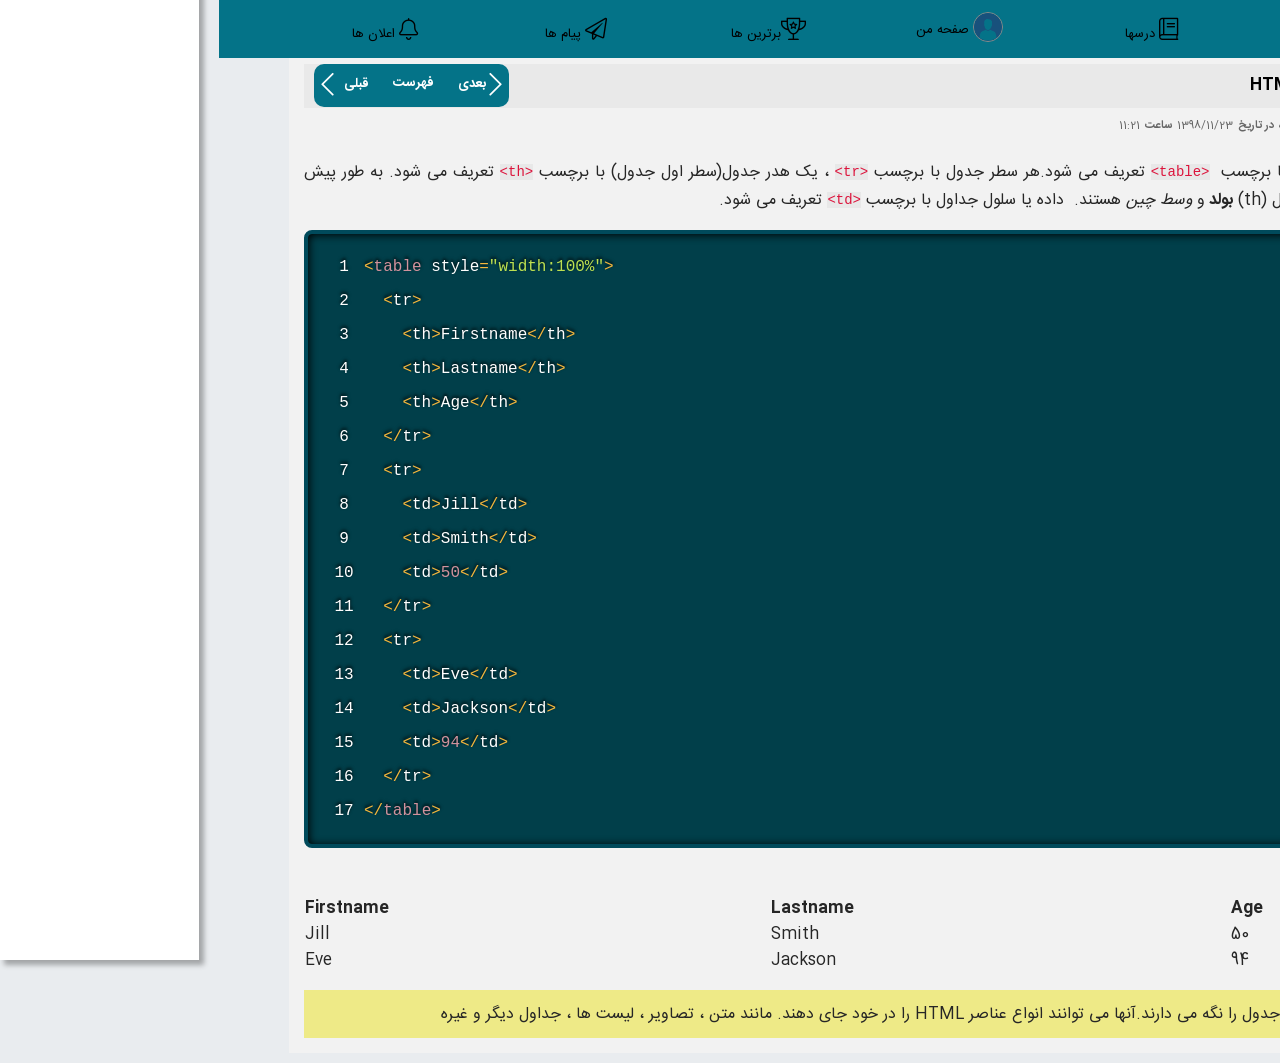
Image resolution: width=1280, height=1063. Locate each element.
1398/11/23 (986, 126)
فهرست (194, 82)
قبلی (137, 83)
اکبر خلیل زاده (1089, 126)
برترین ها (537, 35)
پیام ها (344, 35)
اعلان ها (154, 35)
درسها (921, 35)
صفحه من (723, 31)
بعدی (253, 83)
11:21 (910, 126)
